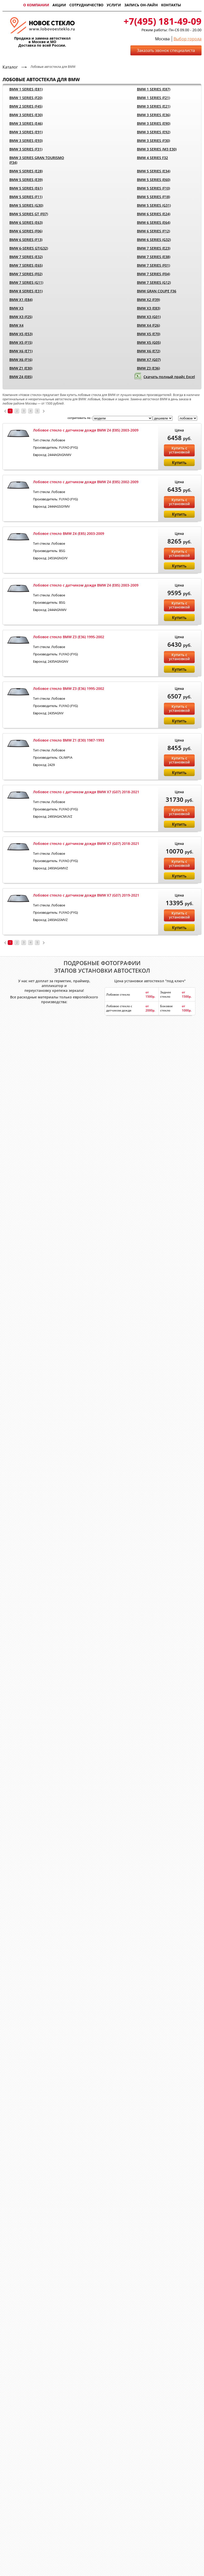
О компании (36, 5)
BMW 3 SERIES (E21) (153, 106)
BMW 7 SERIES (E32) (26, 256)
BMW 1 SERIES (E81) (26, 89)
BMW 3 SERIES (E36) (153, 114)
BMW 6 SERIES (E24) (153, 213)
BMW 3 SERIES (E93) (26, 140)
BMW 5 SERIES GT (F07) (28, 213)
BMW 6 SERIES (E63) (26, 222)
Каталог (10, 67)
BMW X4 (16, 325)
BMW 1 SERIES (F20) (25, 97)
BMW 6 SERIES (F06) (25, 231)
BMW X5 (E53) (21, 333)
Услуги (114, 5)
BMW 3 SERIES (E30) (26, 114)
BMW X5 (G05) (149, 342)
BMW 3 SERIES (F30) (153, 140)
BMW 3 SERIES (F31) (25, 149)
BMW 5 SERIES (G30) (26, 205)
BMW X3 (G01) (149, 316)
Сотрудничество (86, 5)
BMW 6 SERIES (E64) (153, 222)
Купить (179, 462)
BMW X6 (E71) (21, 351)
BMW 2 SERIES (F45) (25, 106)
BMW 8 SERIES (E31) (26, 291)
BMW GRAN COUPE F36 (156, 291)
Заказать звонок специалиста (166, 50)
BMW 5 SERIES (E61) (26, 188)
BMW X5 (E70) (148, 333)
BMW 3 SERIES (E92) (153, 132)
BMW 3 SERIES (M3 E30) (157, 149)
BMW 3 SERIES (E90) (153, 123)
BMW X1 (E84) (21, 299)
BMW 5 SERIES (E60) (153, 179)
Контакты (171, 5)
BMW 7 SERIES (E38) (153, 256)
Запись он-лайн (141, 5)
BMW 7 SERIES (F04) (153, 273)
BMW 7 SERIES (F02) (25, 273)
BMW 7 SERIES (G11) (26, 282)
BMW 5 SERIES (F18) (153, 196)
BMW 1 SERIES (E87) (153, 89)
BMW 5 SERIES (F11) (25, 196)
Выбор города (187, 39)
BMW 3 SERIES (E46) (26, 123)
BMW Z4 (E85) (20, 376)
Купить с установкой (179, 450)
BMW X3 (16, 308)
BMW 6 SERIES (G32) (154, 239)
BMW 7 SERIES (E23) (153, 248)
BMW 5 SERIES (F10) (153, 188)
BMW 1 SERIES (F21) (153, 97)
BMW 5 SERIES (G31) (154, 205)
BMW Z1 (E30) (20, 368)
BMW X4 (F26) (148, 325)
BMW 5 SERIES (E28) (26, 171)
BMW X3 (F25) (20, 316)
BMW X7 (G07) (149, 359)
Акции (59, 5)
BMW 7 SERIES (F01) (153, 265)
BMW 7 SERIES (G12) (154, 282)
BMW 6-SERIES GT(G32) (28, 248)
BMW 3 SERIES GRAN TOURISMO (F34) (36, 160)
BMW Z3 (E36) (148, 368)
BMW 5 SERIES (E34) (153, 171)
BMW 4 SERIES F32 (152, 157)
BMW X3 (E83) (148, 308)
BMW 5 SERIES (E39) (26, 179)
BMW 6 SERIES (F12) (153, 231)
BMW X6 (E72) (148, 351)
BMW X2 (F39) (148, 299)
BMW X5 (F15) (20, 342)
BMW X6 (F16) (20, 359)
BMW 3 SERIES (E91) (26, 132)
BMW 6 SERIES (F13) (25, 239)
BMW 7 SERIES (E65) (26, 265)
